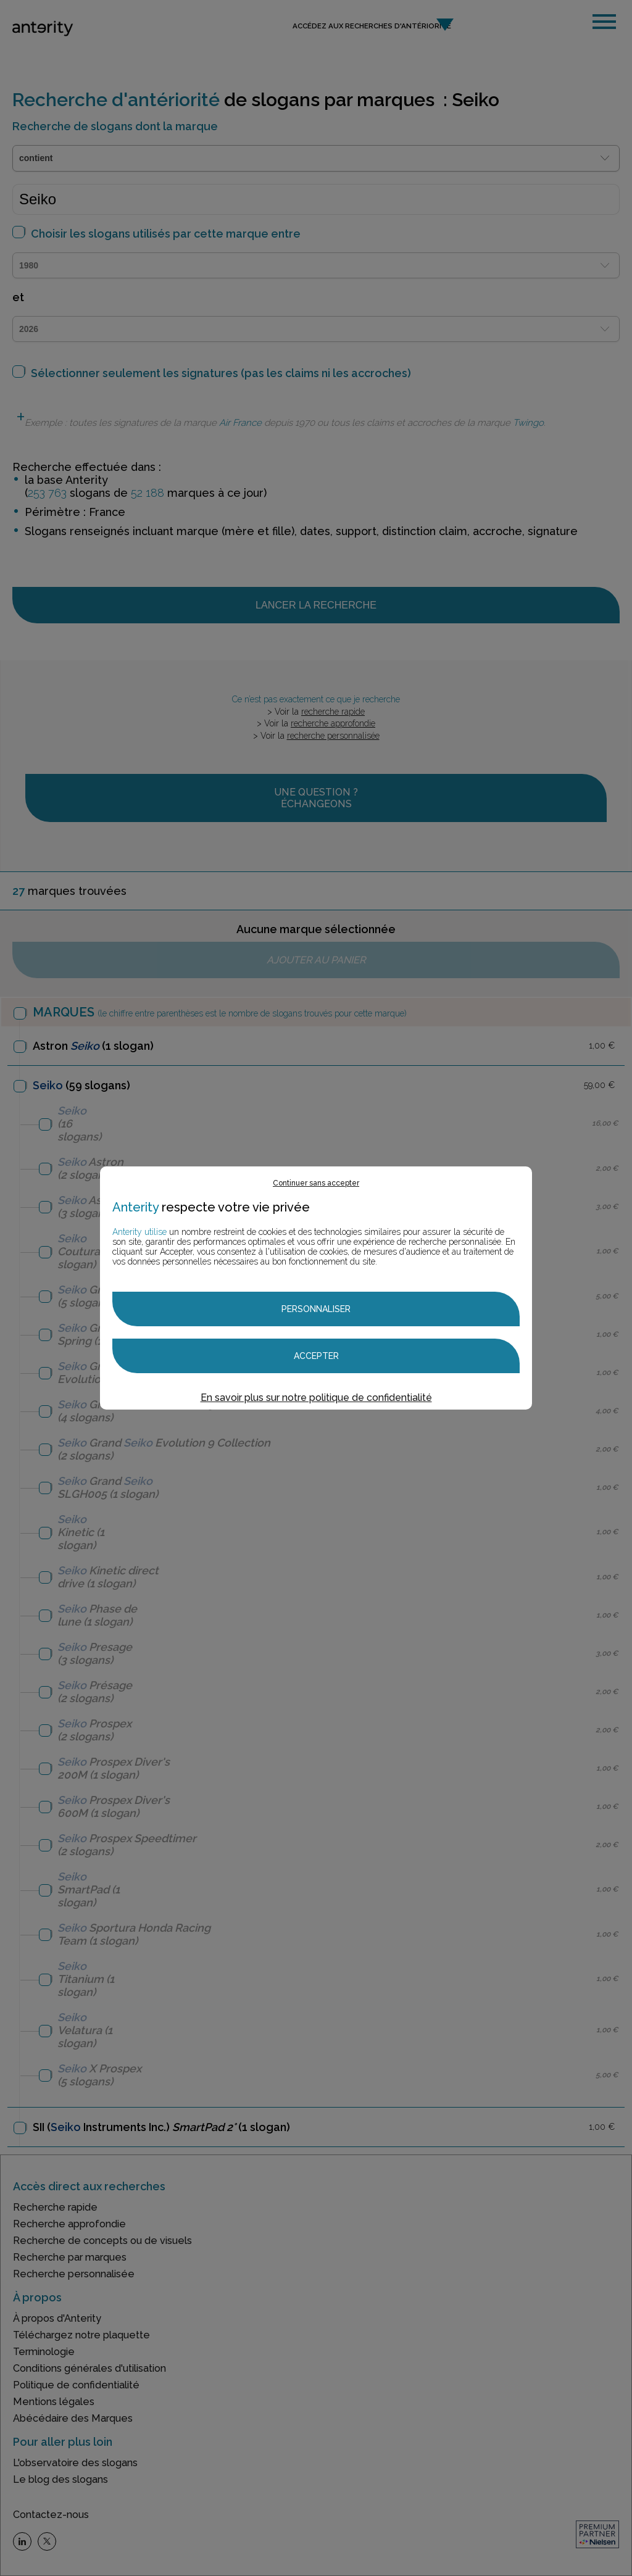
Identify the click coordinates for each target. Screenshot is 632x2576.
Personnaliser (316, 1309)
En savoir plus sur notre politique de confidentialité (316, 1397)
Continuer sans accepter (316, 1183)
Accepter (316, 1356)
